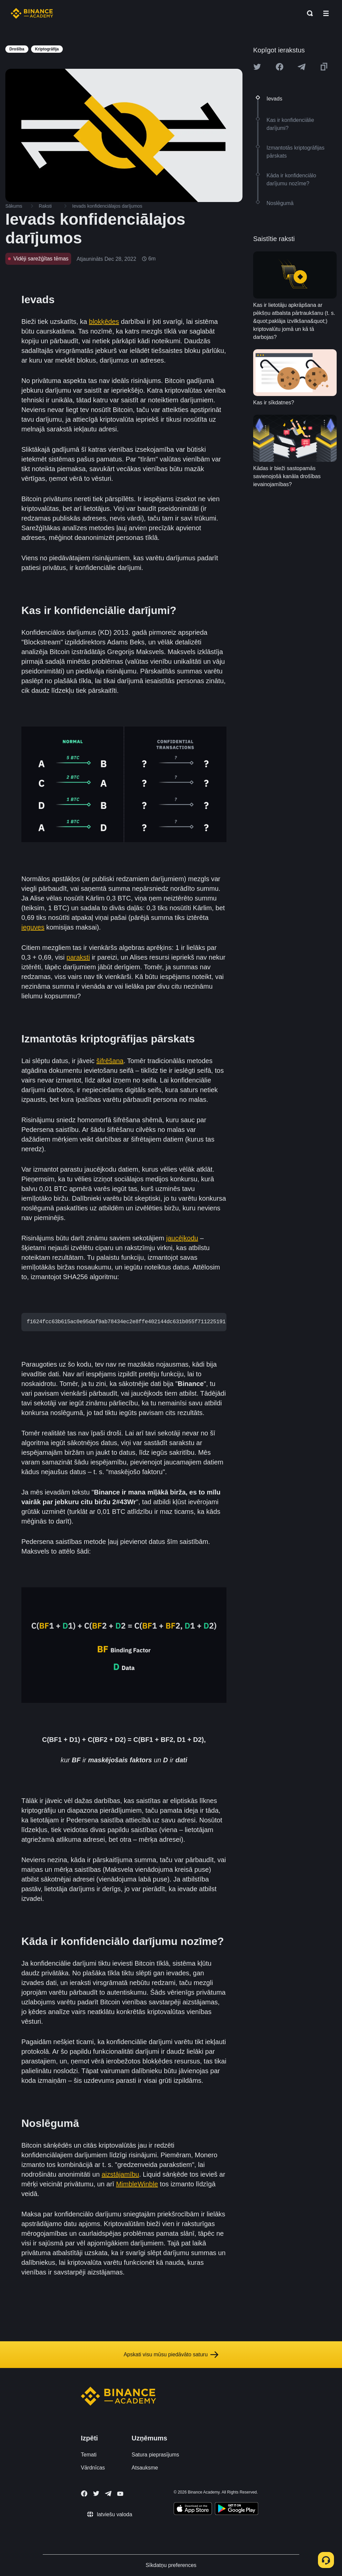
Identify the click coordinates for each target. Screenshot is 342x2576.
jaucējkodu (182, 1238)
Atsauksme (145, 2467)
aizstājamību (120, 2174)
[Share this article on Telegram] (302, 67)
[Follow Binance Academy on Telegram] (108, 2494)
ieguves (32, 927)
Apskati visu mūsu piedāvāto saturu (171, 2354)
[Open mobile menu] (326, 13)
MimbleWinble (137, 2184)
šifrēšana (110, 1060)
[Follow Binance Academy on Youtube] (120, 2494)
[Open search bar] (308, 13)
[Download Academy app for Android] (236, 2509)
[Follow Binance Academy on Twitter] (96, 2493)
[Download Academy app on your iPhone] (193, 2509)
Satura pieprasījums (155, 2454)
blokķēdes (104, 321)
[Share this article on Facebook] (280, 67)
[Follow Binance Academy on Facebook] (84, 2493)
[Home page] (32, 13)
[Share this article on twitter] (257, 67)
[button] (326, 13)
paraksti (78, 957)
